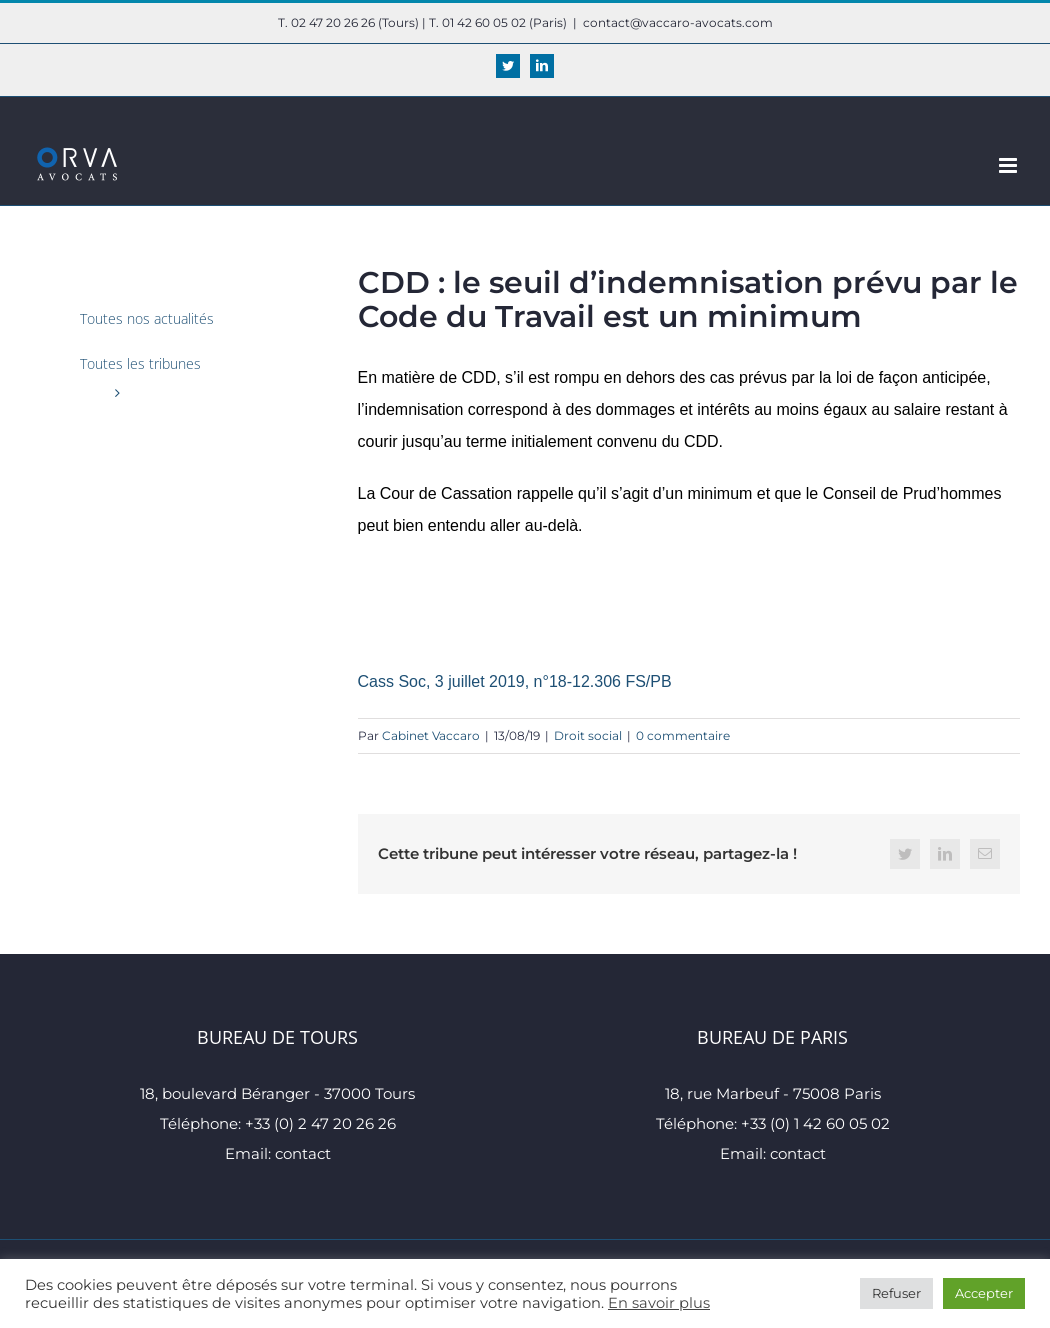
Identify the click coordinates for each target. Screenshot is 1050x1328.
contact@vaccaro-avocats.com (678, 22)
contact (303, 1153)
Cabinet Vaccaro (431, 735)
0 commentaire (683, 735)
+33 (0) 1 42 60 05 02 (815, 1123)
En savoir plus (659, 1303)
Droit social (588, 735)
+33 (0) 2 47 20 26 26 (320, 1123)
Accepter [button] (984, 1293)
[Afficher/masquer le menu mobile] (1009, 165)
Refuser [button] (896, 1293)
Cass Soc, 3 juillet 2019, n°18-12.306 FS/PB (515, 681)
